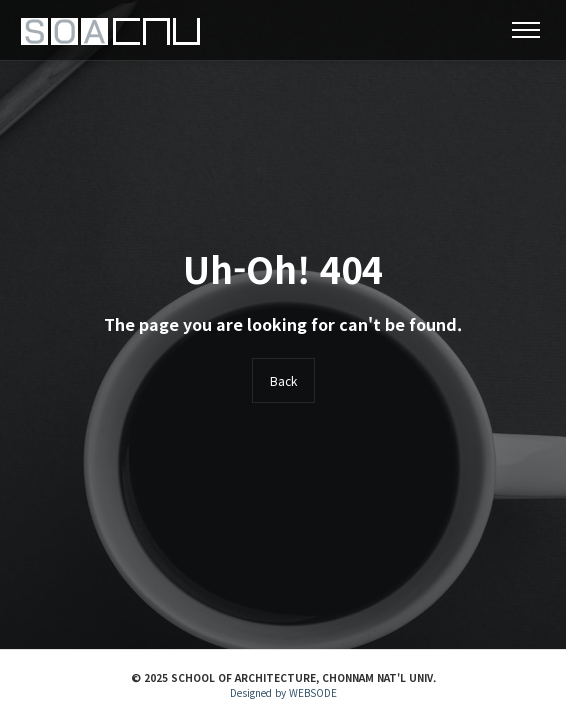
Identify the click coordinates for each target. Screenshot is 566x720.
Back (283, 380)
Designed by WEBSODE (283, 692)
